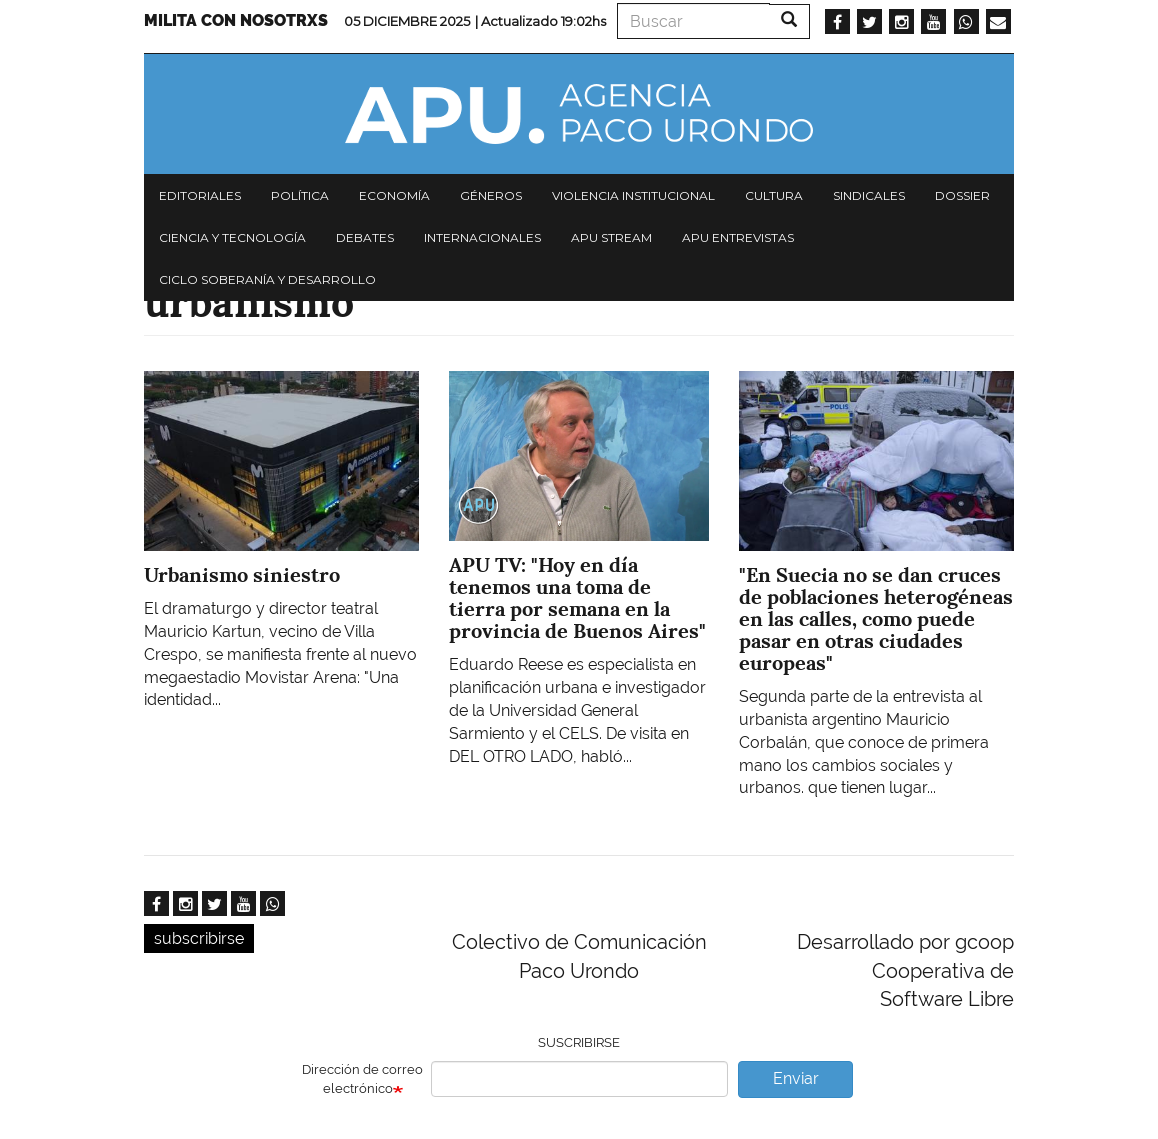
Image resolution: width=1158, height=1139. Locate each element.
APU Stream (611, 237)
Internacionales (482, 237)
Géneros (491, 195)
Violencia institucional (633, 195)
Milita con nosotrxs (236, 20)
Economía (394, 195)
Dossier (962, 195)
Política (300, 195)
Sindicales (869, 195)
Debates (365, 237)
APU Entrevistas (738, 237)
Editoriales (200, 195)
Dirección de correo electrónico (362, 1079)
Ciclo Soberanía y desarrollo (267, 279)
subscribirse (199, 938)
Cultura (774, 195)
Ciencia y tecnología (232, 237)
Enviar (796, 1078)
